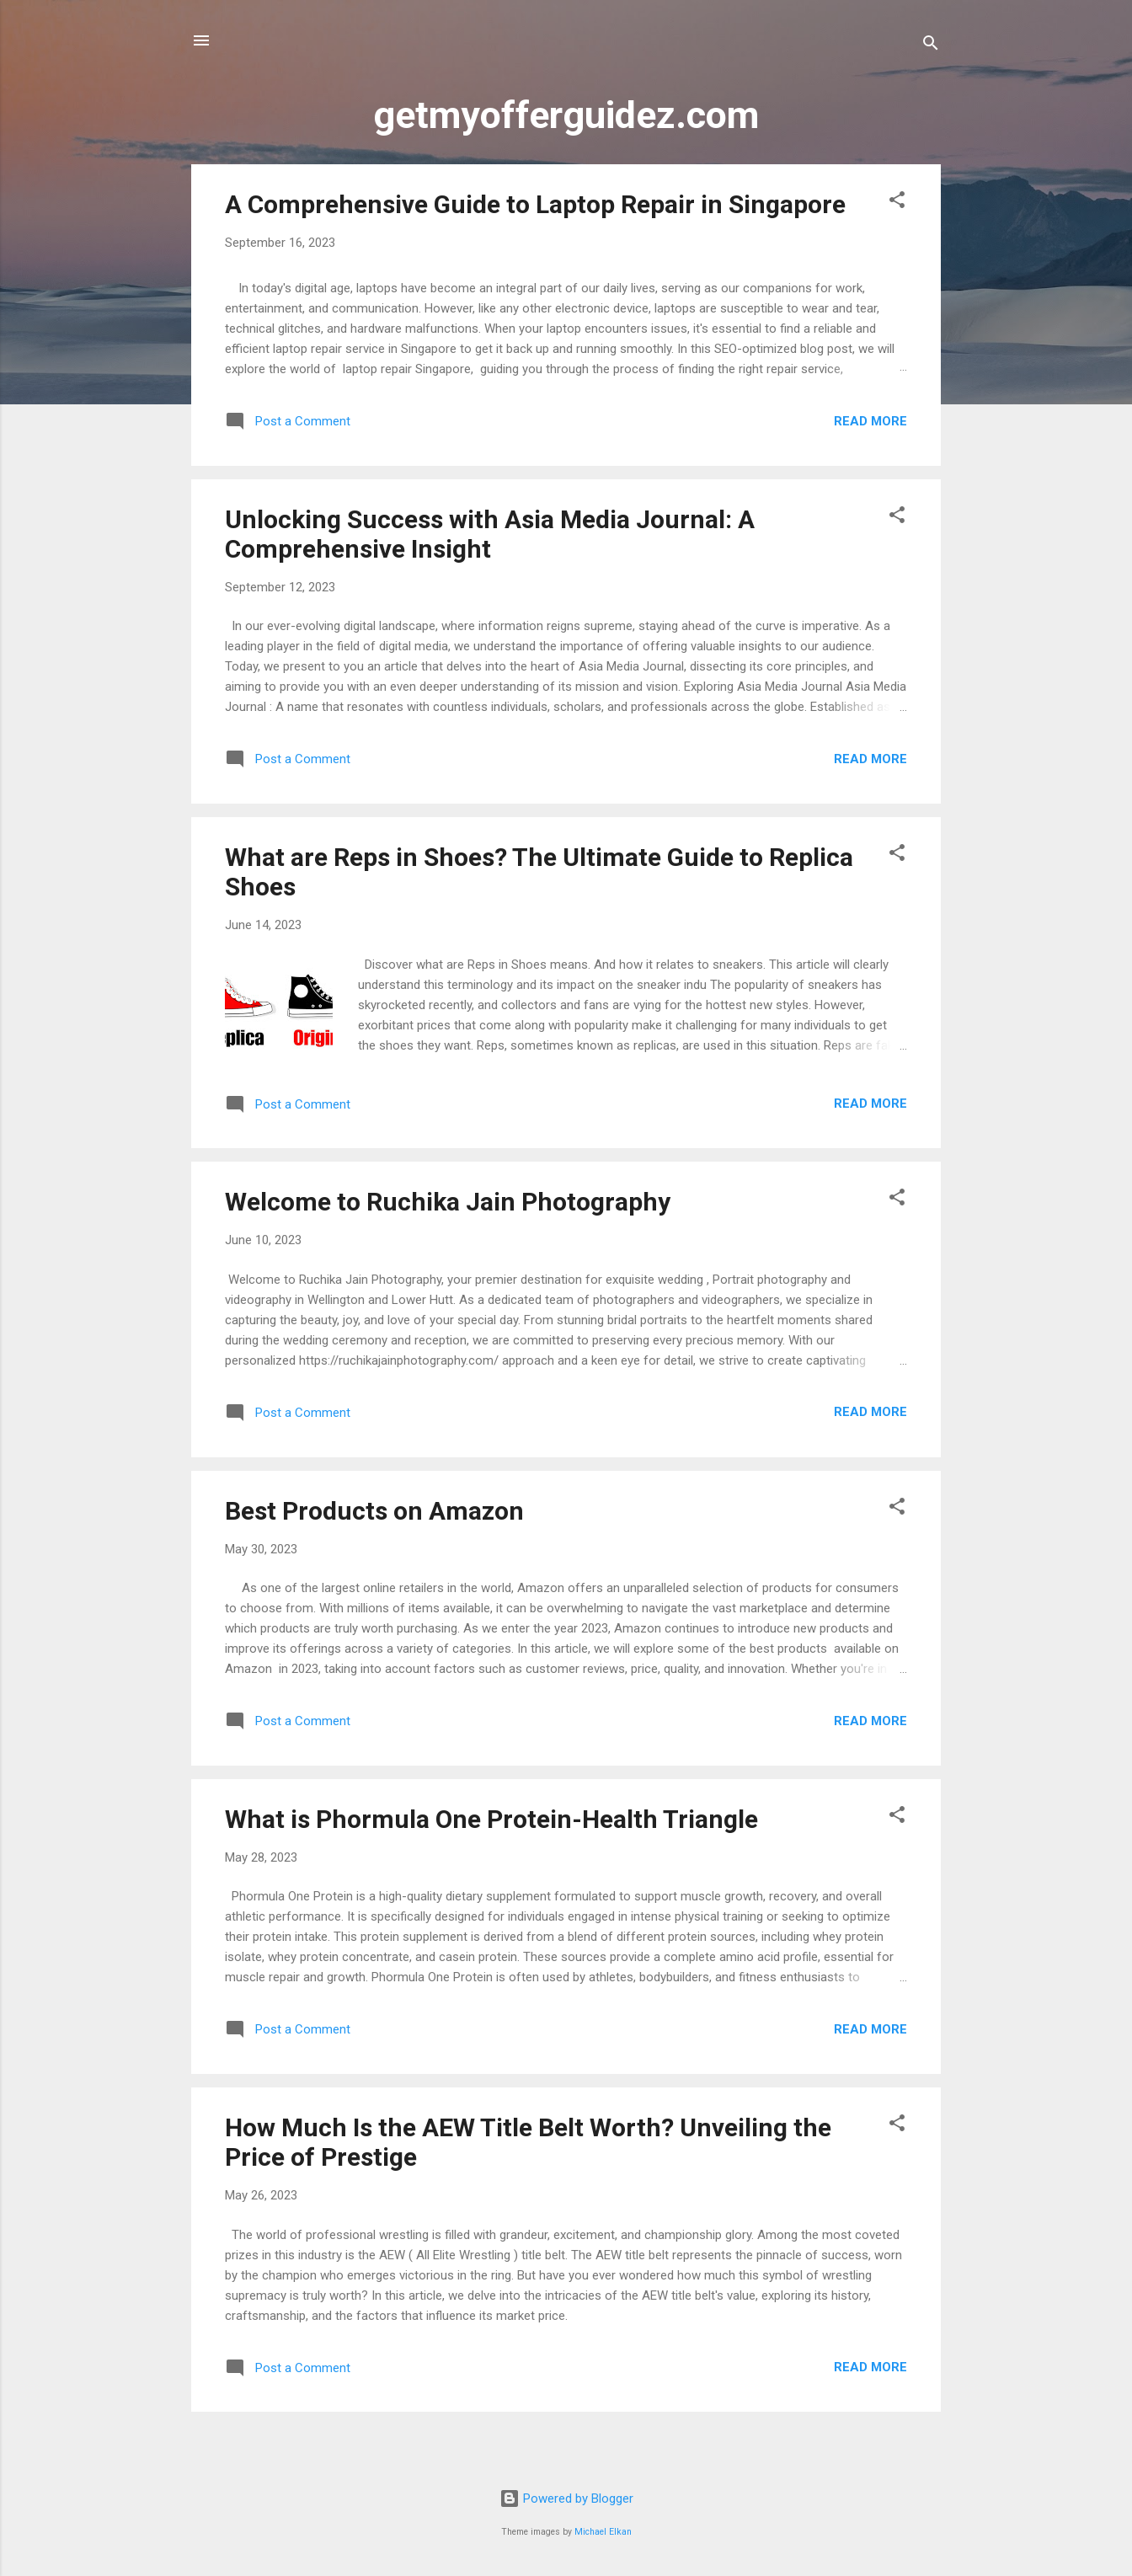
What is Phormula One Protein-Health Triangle (491, 1819)
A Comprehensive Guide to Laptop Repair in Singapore (535, 204)
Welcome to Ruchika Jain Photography (447, 1201)
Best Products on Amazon (374, 1511)
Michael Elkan (603, 2531)
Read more (870, 421)
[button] (897, 203)
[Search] (931, 46)
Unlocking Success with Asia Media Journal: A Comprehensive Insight (490, 534)
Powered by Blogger (566, 2498)
